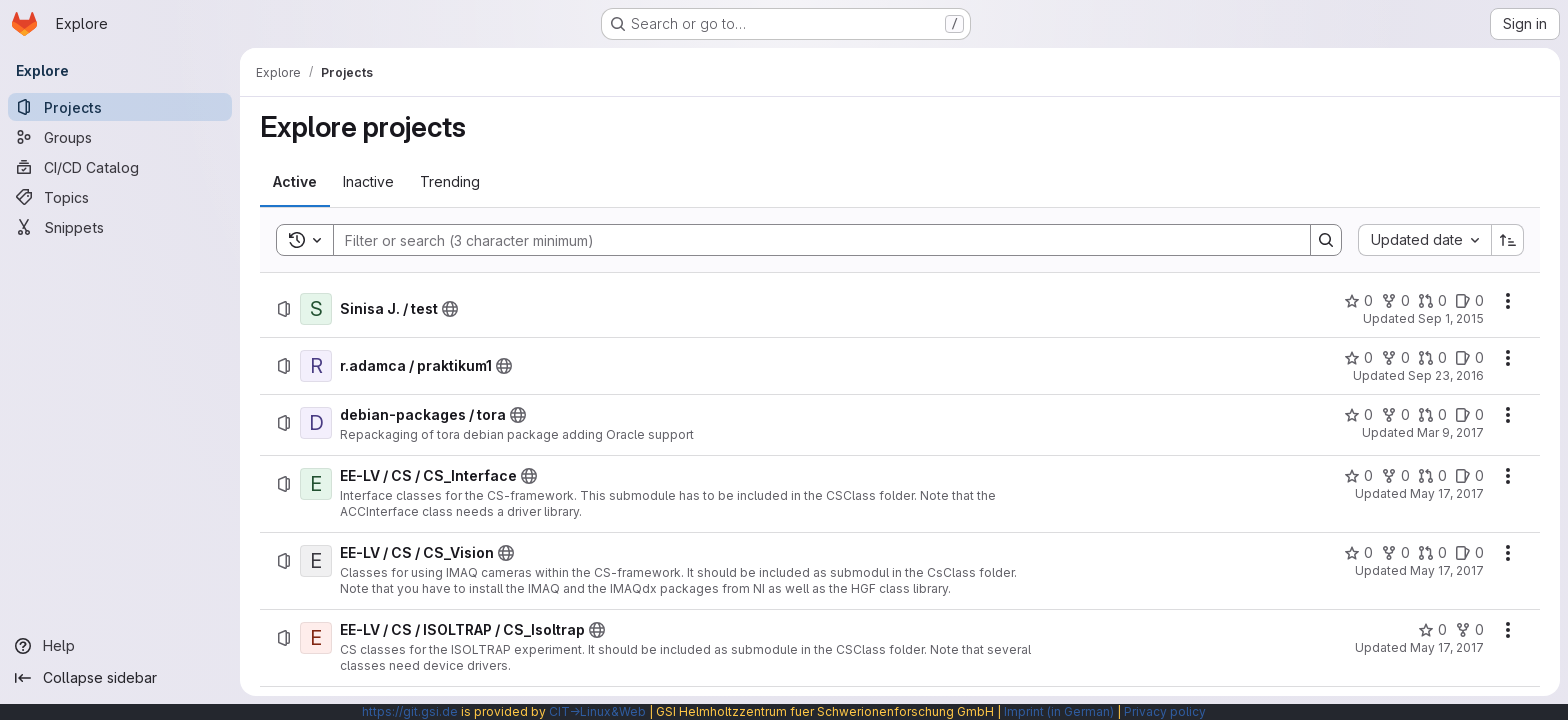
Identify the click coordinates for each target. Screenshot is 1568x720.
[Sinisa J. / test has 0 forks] (1395, 301)
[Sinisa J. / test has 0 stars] (1358, 301)
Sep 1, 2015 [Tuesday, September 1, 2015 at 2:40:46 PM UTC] (1451, 318)
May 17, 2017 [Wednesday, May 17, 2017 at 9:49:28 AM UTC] (1447, 493)
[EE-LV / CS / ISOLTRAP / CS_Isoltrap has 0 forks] (1469, 630)
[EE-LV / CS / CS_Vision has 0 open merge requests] (1432, 553)
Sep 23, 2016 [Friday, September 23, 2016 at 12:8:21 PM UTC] (1446, 375)
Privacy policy (1165, 711)
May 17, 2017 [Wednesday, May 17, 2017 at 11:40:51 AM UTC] (1447, 647)
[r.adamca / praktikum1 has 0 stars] (1358, 358)
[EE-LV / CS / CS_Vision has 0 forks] (1395, 553)
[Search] (812, 240)
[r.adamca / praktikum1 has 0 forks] (1395, 358)
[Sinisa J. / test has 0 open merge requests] (1432, 301)
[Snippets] (120, 227)
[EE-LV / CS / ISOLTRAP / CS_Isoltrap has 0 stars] (1432, 630)
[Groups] (120, 137)
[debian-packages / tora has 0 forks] (1395, 415)
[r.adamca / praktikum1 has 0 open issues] (1469, 358)
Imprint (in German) (1059, 711)
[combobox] (1424, 240)
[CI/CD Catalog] (120, 167)
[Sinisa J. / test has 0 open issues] (1469, 301)
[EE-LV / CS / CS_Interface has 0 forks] (1395, 476)
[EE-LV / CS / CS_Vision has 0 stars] (1358, 553)
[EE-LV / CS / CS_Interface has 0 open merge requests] (1432, 476)
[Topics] (120, 197)
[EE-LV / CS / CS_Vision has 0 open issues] (1469, 553)
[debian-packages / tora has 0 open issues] (1469, 415)
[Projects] (120, 107)
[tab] (295, 182)
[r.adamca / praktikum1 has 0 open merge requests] (1432, 358)
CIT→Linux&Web (597, 711)
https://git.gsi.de (410, 711)
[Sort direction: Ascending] (1508, 240)
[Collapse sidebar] (120, 678)
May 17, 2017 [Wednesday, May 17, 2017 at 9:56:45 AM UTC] (1447, 570)
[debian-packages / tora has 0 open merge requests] (1432, 415)
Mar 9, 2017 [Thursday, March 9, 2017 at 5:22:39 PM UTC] (1450, 432)
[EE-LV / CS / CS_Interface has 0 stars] (1358, 476)
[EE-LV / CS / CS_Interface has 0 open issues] (1469, 476)
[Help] (120, 646)
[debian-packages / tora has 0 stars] (1358, 415)
